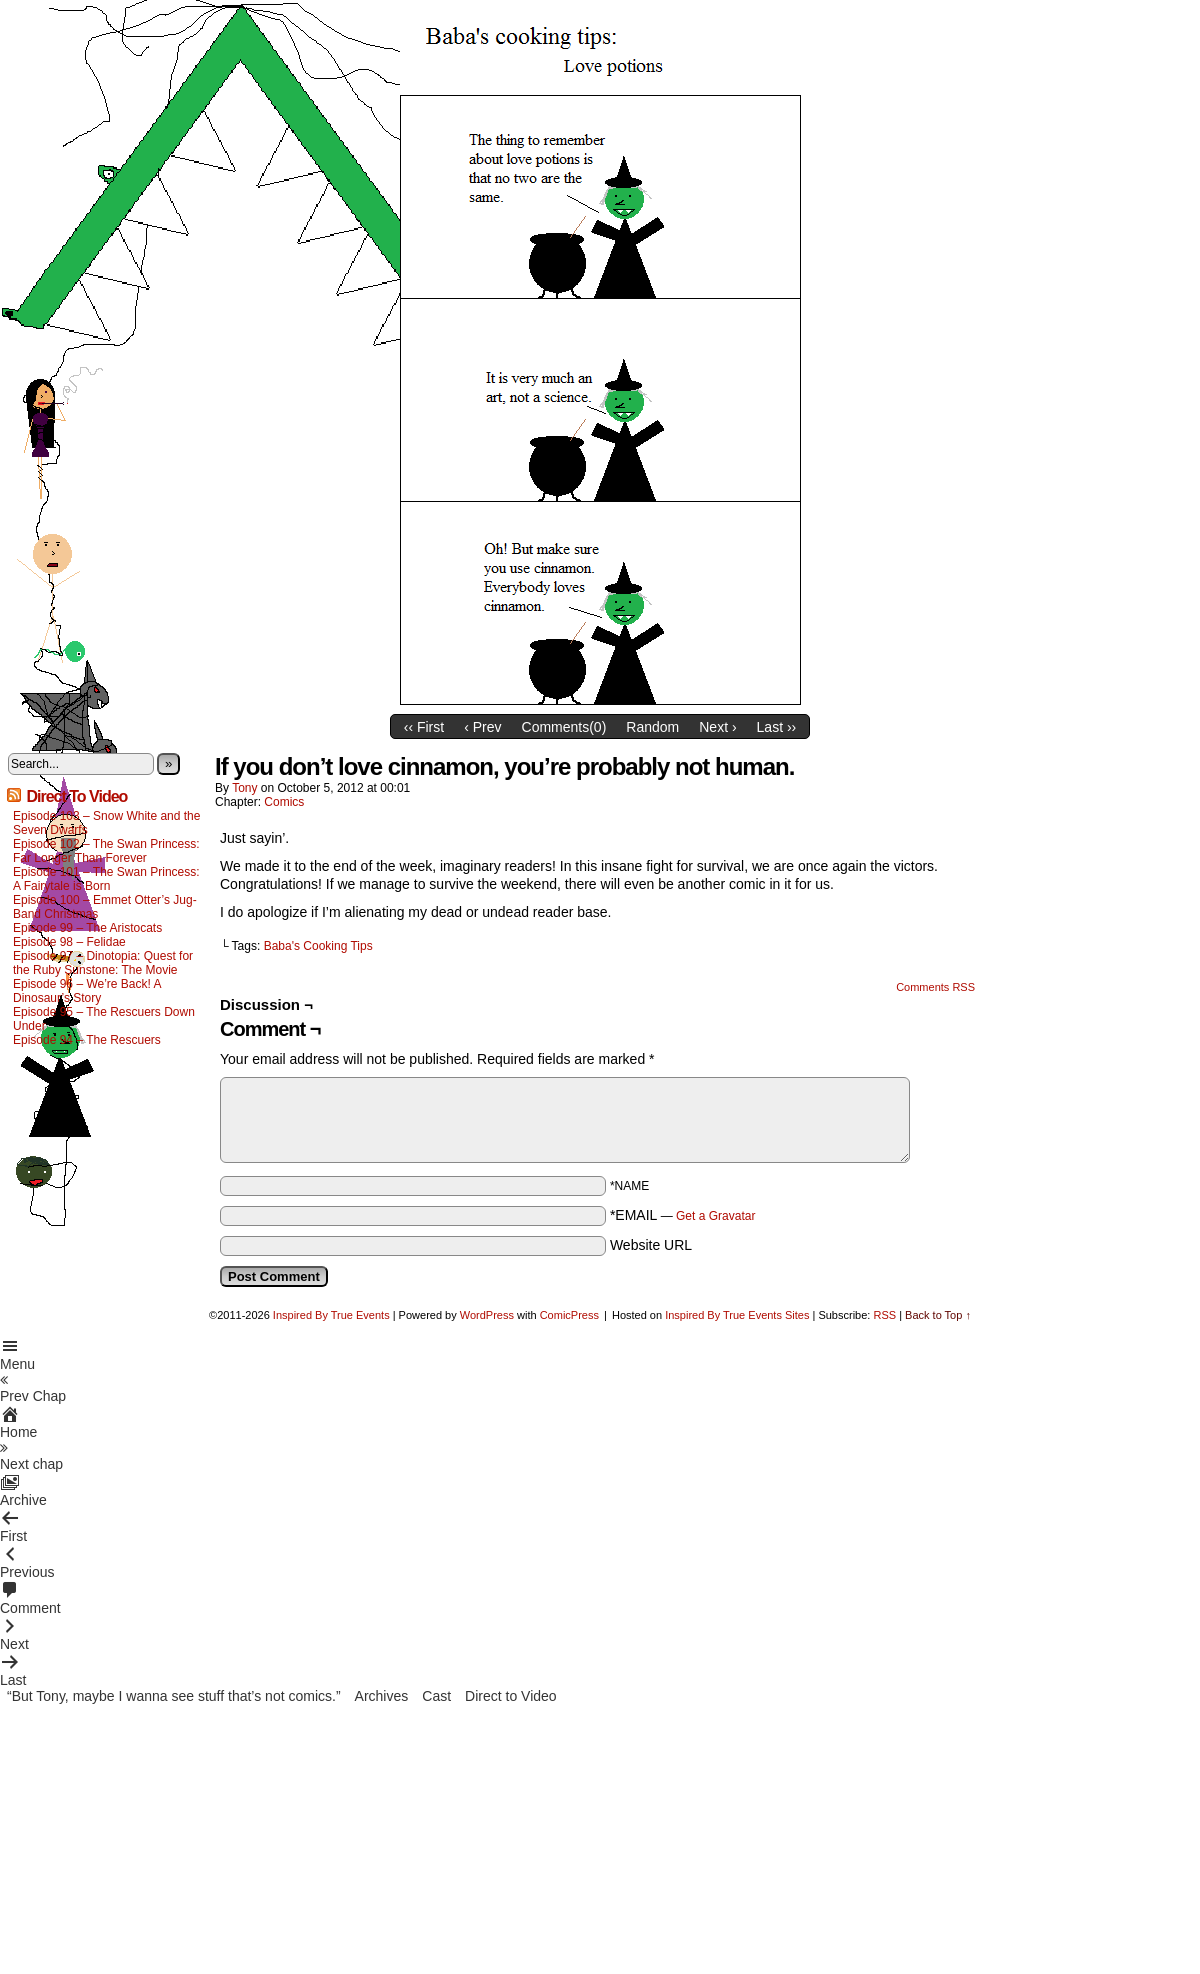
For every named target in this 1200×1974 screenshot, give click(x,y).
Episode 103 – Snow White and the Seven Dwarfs (106, 823)
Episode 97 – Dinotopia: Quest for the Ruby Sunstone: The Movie (103, 963)
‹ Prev (482, 727)
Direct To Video (76, 796)
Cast (436, 1696)
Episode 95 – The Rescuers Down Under (104, 1019)
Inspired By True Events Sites (737, 1315)
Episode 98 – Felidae (69, 942)
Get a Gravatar (715, 1216)
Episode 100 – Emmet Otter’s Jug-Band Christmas (105, 907)
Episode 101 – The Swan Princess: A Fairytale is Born (106, 879)
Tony (244, 788)
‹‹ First (424, 727)
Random (652, 727)
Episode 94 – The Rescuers (87, 1040)
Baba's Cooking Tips (318, 946)
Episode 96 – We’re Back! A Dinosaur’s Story (87, 991)
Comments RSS (935, 987)
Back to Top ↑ (938, 1315)
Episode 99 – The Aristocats (87, 928)
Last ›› (777, 727)
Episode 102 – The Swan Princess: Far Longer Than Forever (106, 851)
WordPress (487, 1315)
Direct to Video (511, 1696)
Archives (382, 1696)
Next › (717, 727)
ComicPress (569, 1315)
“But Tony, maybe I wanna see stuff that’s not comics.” (174, 1696)
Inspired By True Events (331, 1315)
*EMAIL (683, 1215)
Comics (284, 802)
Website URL (651, 1245)
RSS (884, 1315)
